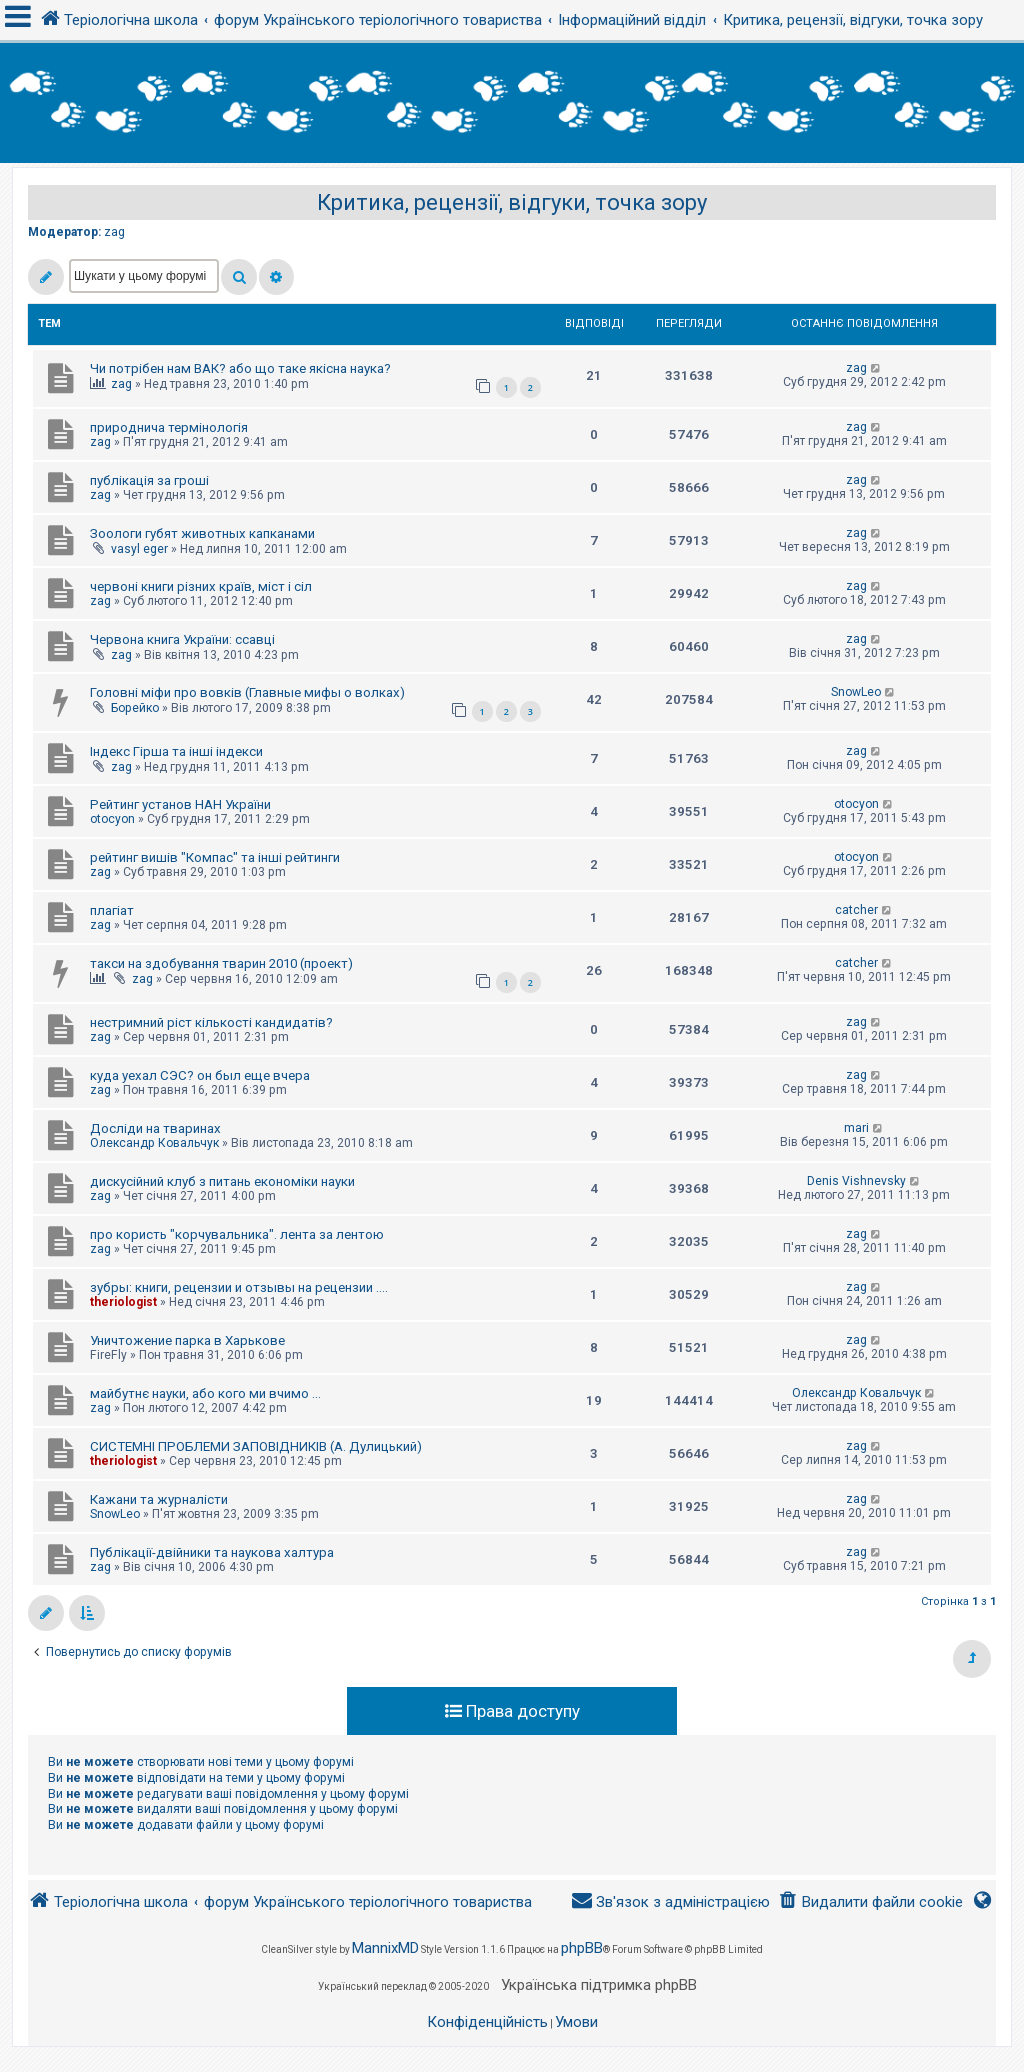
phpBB (582, 1948)
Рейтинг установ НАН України (180, 804)
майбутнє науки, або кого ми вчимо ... (205, 1393)
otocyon (112, 819)
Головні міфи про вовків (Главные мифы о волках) (247, 692)
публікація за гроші (149, 480)
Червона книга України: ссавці (182, 639)
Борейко (135, 708)
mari (856, 1128)
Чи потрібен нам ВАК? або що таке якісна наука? (240, 368)
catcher (856, 910)
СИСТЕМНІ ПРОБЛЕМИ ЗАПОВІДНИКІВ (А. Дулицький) (256, 1446)
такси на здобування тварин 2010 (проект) (221, 963)
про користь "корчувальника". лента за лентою (237, 1234)
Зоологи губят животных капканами (202, 533)
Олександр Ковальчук (154, 1143)
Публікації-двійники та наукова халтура (212, 1552)
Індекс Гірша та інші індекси (176, 751)
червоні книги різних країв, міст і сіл (201, 586)
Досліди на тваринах (155, 1128)
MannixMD (385, 1948)
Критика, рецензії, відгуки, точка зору (512, 202)
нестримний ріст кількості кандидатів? (211, 1022)
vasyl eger (139, 549)
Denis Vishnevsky (856, 1181)
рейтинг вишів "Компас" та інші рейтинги (215, 857)
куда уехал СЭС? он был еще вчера (200, 1075)
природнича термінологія (169, 427)
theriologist (123, 1302)
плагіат (112, 910)
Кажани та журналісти (159, 1499)
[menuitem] (870, 1902)
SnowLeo (856, 692)
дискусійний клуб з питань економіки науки (222, 1181)
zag (114, 232)
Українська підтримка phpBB (599, 1985)
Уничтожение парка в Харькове (187, 1340)
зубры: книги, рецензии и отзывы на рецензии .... (239, 1287)
